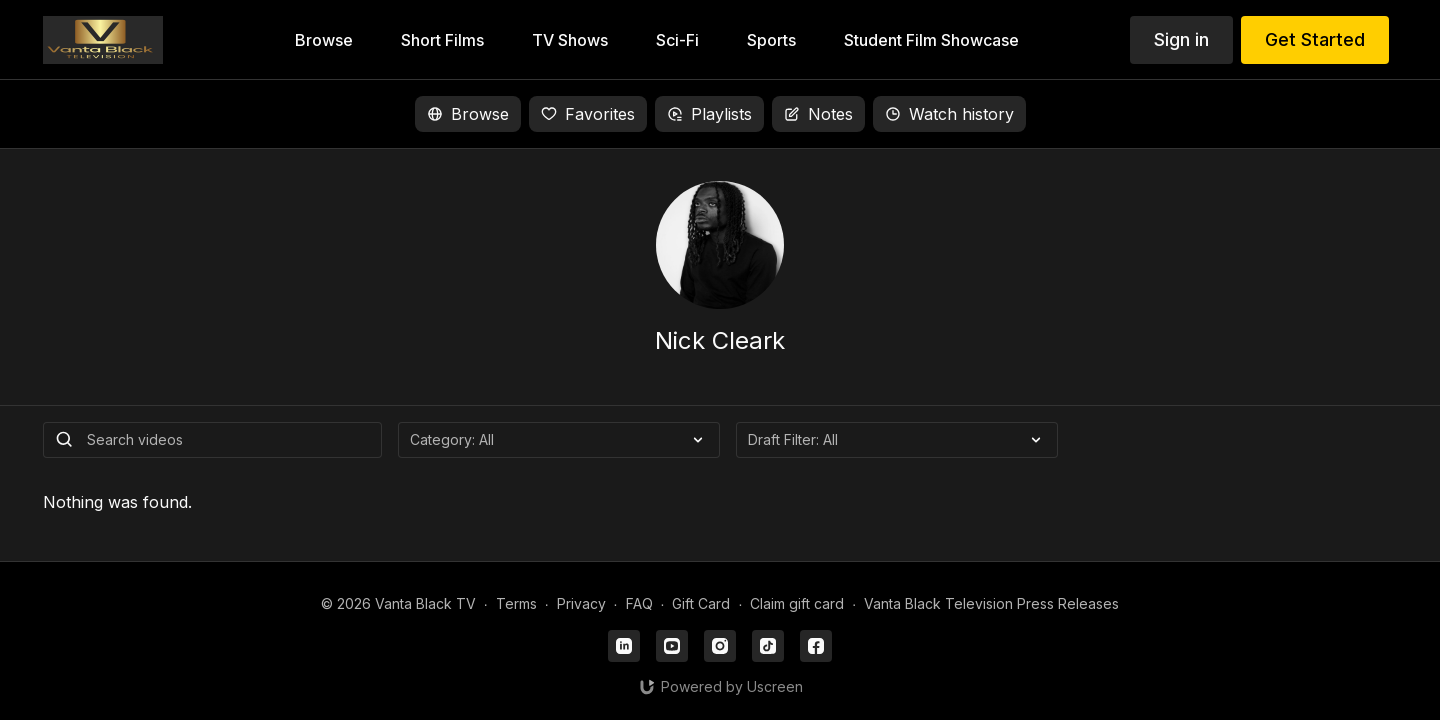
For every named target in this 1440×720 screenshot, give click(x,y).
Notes (818, 114)
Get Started (1315, 39)
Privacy (581, 603)
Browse (468, 114)
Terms (516, 603)
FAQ (639, 603)
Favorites (588, 114)
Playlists (709, 114)
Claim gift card (797, 603)
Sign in (1181, 39)
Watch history (949, 114)
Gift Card (701, 603)
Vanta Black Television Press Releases (991, 603)
